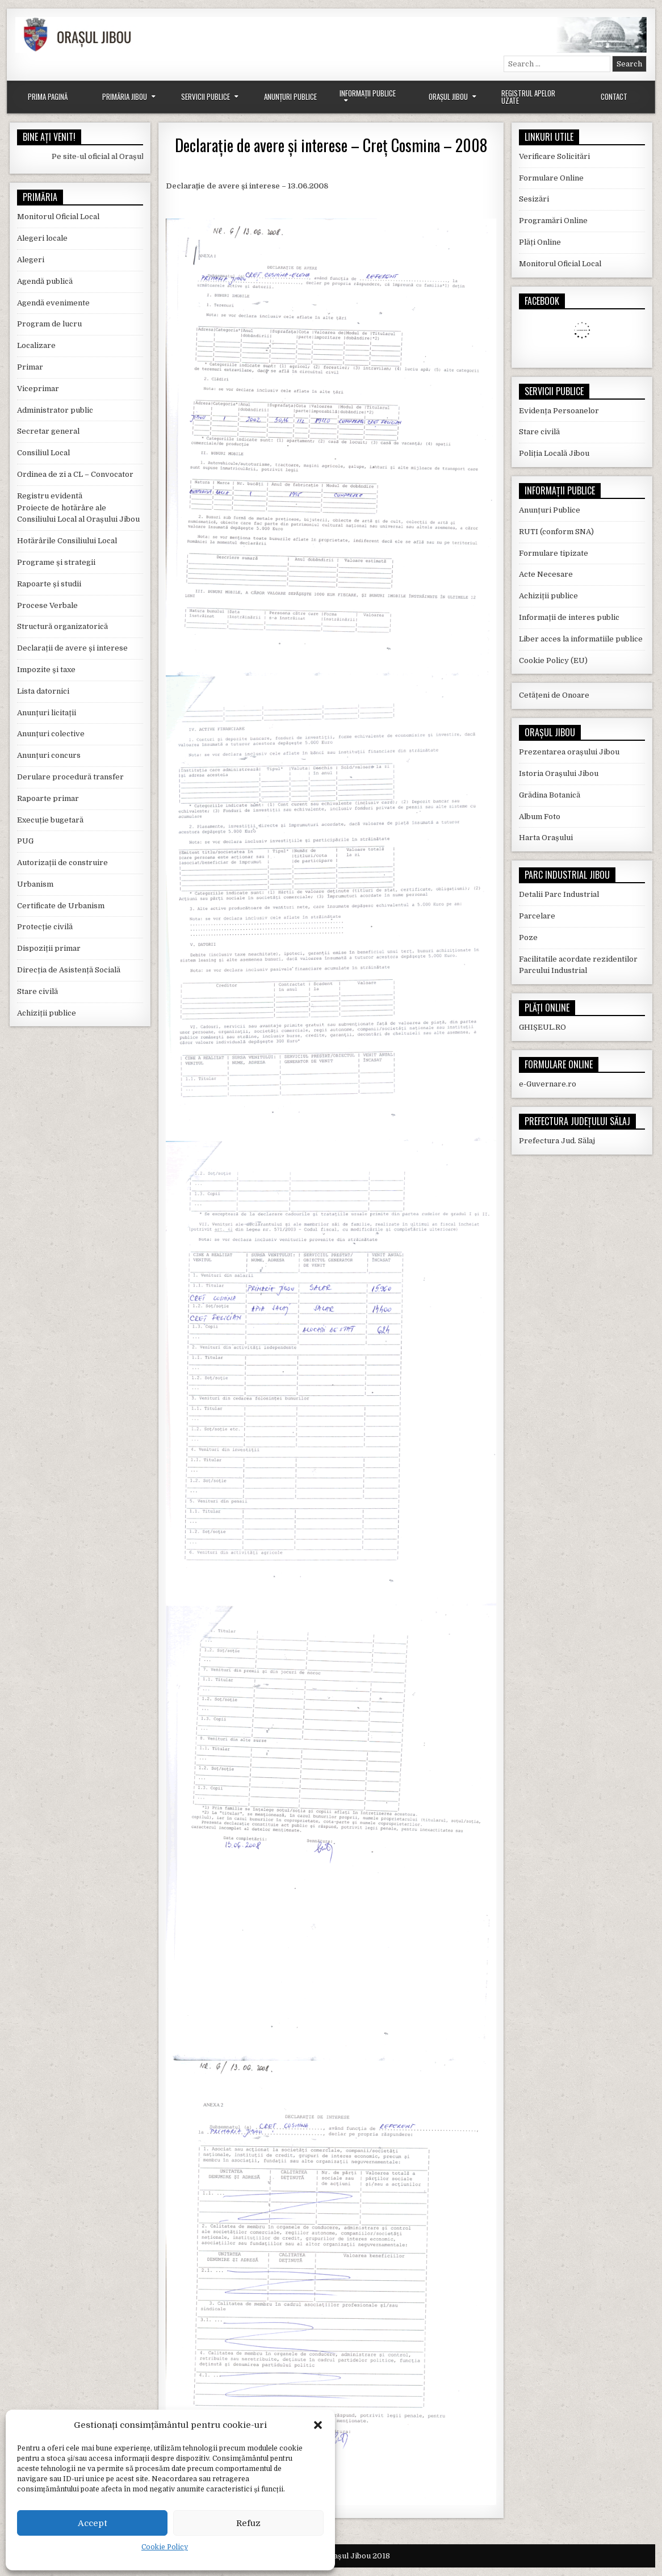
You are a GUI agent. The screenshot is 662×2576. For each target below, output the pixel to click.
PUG (25, 841)
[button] (318, 2425)
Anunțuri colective (51, 733)
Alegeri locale (42, 238)
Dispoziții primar (49, 948)
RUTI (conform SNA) (556, 531)
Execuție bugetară (50, 820)
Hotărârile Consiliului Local (67, 540)
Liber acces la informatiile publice (581, 639)
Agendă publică (45, 281)
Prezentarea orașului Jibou (569, 752)
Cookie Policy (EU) (553, 660)
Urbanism (35, 884)
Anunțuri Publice (290, 96)
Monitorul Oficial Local (58, 216)
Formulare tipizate (553, 553)
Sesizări (534, 199)
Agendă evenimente (53, 303)
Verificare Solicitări (554, 156)
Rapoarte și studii (49, 584)
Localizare (36, 345)
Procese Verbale (47, 605)
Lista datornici (43, 691)
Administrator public (55, 410)
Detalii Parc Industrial (559, 894)
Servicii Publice (205, 96)
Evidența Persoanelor (559, 410)
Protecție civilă (45, 926)
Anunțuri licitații (46, 712)
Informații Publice (368, 93)
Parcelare (537, 916)
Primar (30, 367)
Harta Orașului (546, 837)
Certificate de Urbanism (60, 905)
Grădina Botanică (549, 795)
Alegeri (30, 259)
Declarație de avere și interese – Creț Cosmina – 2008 (331, 145)
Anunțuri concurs (49, 755)
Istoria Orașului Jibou (558, 773)
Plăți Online (540, 242)
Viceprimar (38, 388)
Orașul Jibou (448, 96)
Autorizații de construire (62, 862)
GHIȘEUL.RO (542, 1027)
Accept (92, 2523)
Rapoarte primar (48, 798)
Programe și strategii (56, 562)
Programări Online (553, 220)
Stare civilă (37, 991)
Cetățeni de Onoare (554, 695)
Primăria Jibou (124, 96)
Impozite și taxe (46, 669)
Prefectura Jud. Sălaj (557, 1140)
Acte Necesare (546, 574)
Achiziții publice (46, 1013)
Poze (528, 937)
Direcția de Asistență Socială (68, 970)
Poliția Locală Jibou (554, 453)
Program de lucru (49, 324)
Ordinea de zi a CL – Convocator (75, 474)
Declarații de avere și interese (72, 648)
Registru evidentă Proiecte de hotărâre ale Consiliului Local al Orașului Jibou (78, 508)
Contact (614, 96)
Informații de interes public (569, 617)
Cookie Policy (164, 2547)
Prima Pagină (48, 96)
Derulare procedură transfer (70, 777)
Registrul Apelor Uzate (528, 96)
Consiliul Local (43, 452)
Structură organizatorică (62, 626)
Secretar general (48, 431)
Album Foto (539, 816)
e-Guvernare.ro (547, 1084)
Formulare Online (551, 178)
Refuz (248, 2523)
